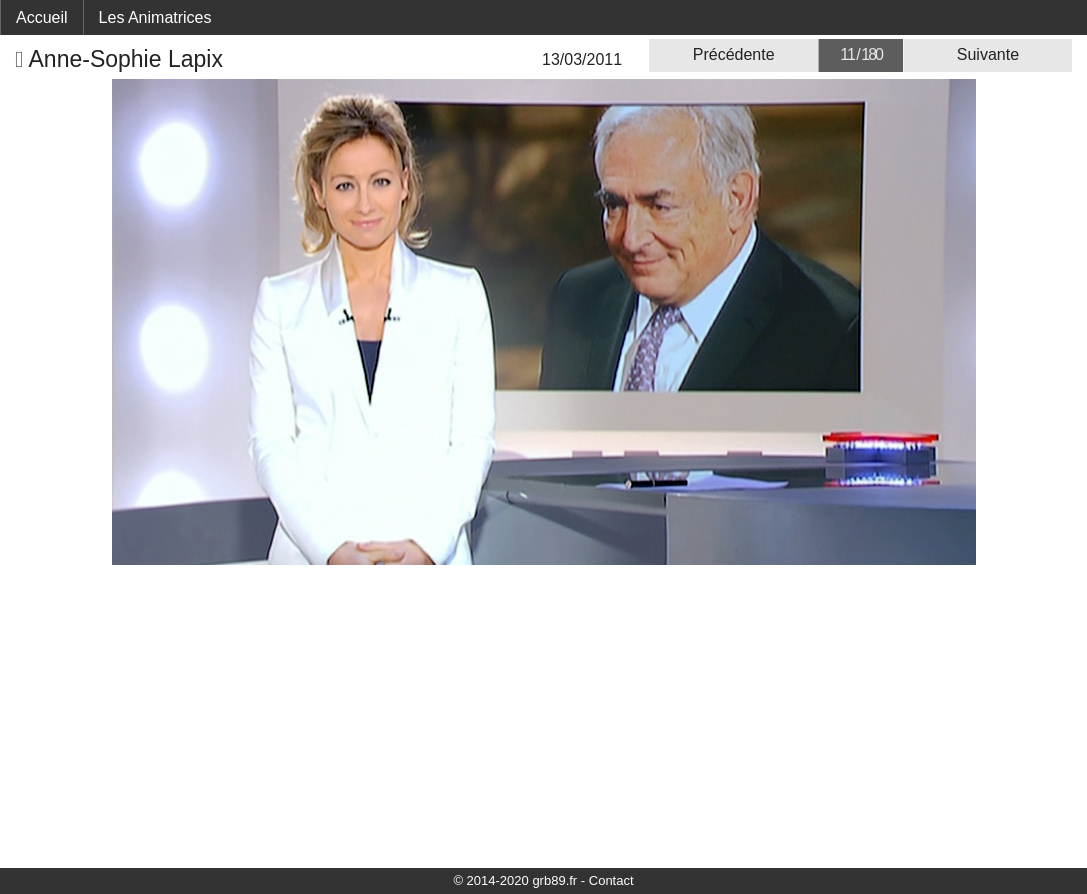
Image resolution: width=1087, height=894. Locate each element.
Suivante (988, 54)
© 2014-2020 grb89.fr (515, 880)
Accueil (42, 17)
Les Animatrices (155, 17)
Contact (611, 880)
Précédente (734, 54)
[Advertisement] (543, 715)
